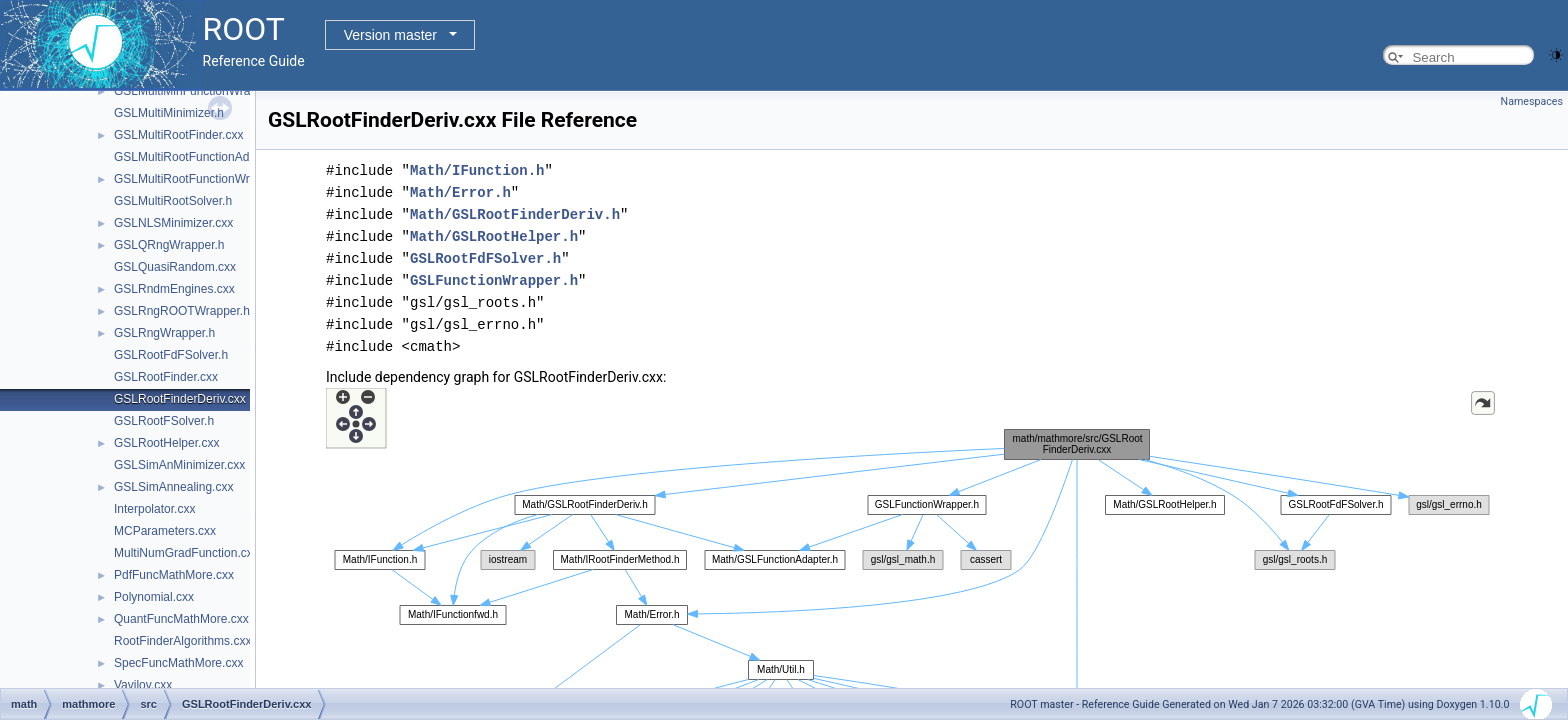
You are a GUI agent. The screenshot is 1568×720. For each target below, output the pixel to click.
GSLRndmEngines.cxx (174, 289)
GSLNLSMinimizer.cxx (173, 223)
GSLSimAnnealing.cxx (173, 487)
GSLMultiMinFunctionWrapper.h (199, 91)
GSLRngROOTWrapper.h (182, 311)
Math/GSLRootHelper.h (494, 236)
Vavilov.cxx (143, 685)
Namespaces (1532, 101)
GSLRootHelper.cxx (166, 443)
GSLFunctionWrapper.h (494, 280)
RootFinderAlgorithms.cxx (182, 641)
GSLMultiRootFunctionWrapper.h (202, 179)
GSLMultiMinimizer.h (169, 113)
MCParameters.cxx (165, 531)
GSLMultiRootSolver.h (173, 201)
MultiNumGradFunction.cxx (186, 553)
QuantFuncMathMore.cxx (181, 619)
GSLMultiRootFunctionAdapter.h (200, 157)
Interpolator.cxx (154, 509)
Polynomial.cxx (154, 597)
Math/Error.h (460, 192)
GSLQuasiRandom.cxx (175, 267)
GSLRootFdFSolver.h (171, 355)
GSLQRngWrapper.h (169, 245)
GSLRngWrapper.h (164, 333)
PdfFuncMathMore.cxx (174, 575)
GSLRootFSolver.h (164, 421)
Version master (390, 35)
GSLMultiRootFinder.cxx (178, 135)
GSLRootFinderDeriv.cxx (180, 399)
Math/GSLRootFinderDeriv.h (515, 214)
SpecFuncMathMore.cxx (178, 663)
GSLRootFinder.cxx (166, 377)
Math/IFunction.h (477, 170)
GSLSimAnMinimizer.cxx (179, 465)
